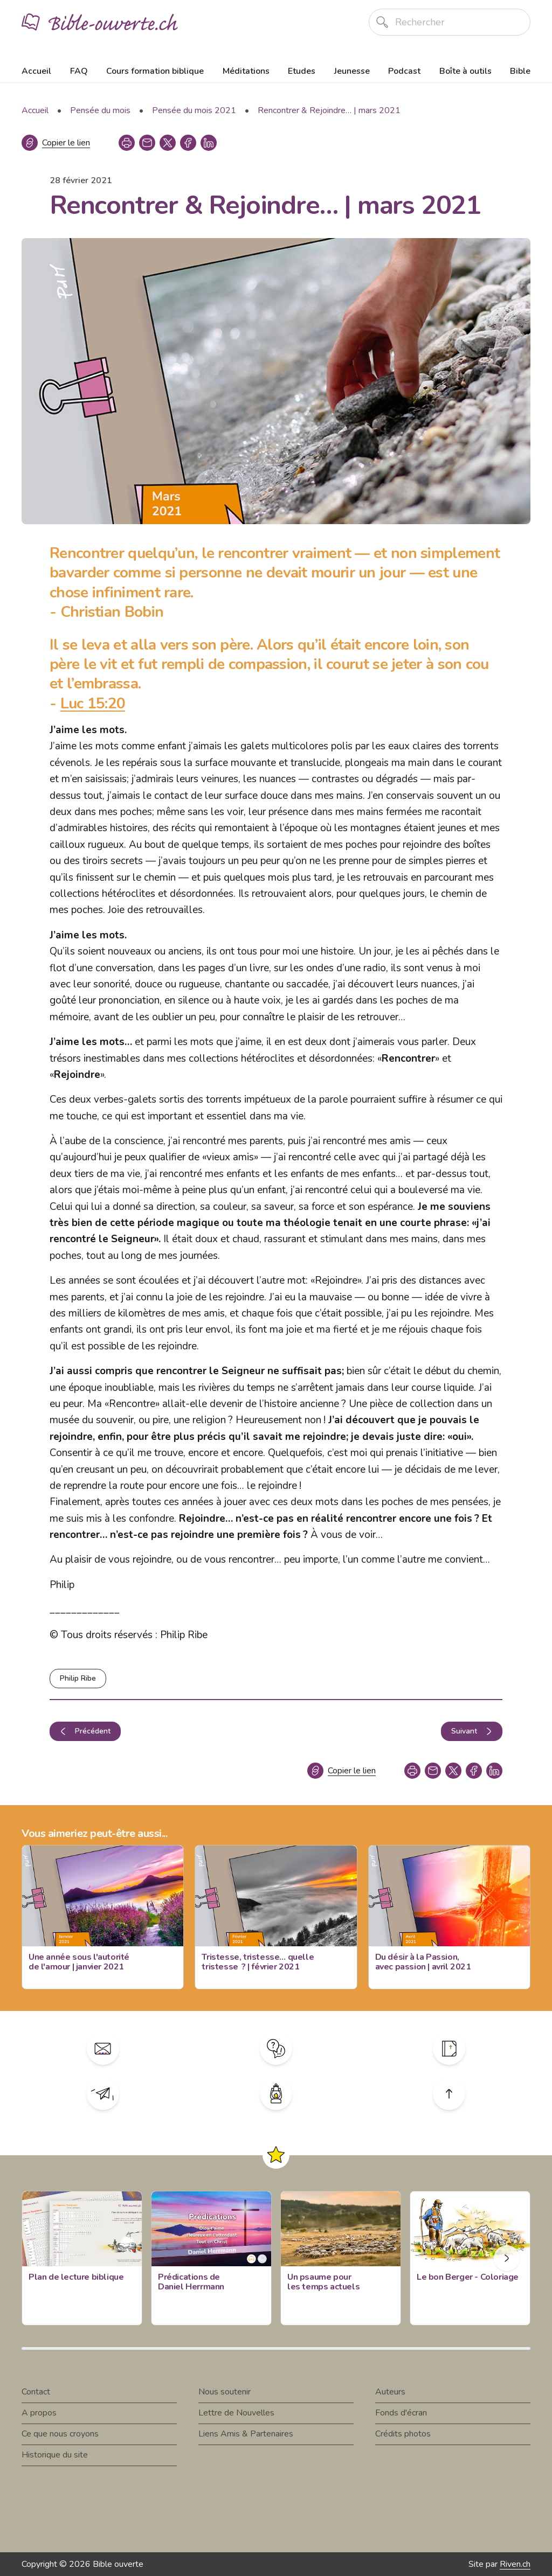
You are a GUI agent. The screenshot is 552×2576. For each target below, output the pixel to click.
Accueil (36, 71)
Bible (520, 71)
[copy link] (147, 143)
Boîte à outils (465, 71)
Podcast (404, 71)
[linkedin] (209, 143)
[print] (127, 143)
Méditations (246, 71)
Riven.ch (515, 2564)
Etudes (301, 71)
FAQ (79, 71)
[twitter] (168, 143)
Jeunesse (352, 71)
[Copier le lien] (56, 143)
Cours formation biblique (155, 71)
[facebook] (188, 143)
